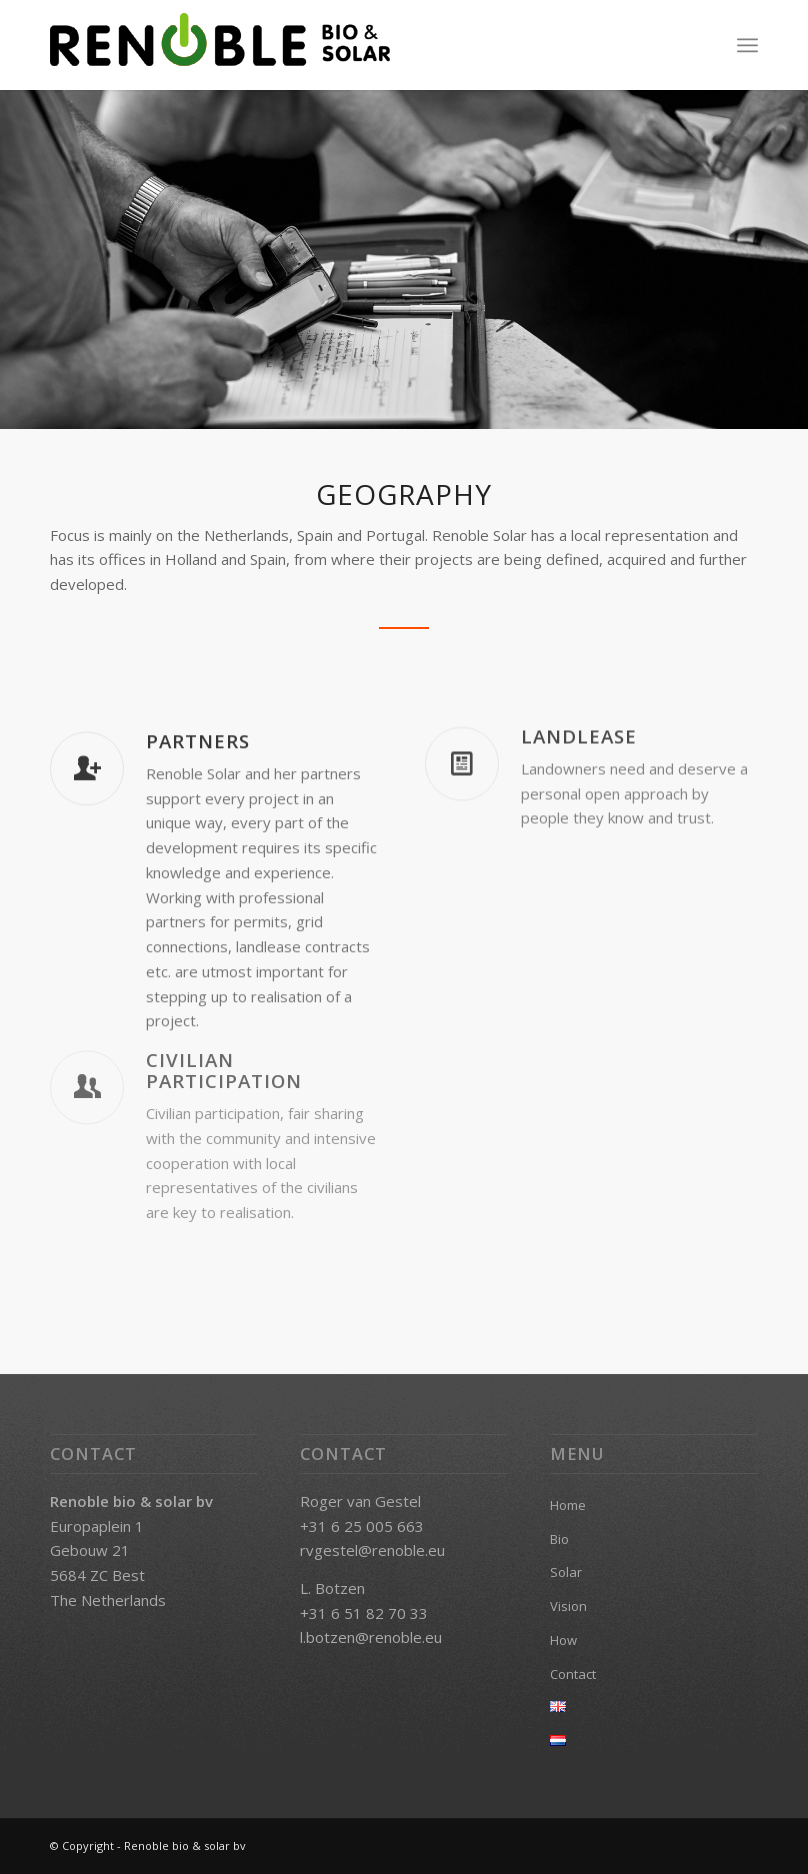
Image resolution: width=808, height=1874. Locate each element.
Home (568, 1505)
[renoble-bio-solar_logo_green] (220, 45)
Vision (568, 1606)
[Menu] (747, 45)
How (563, 1640)
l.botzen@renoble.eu (371, 1637)
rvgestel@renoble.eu (372, 1550)
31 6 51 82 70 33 (368, 1613)
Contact (573, 1674)
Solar (566, 1572)
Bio (559, 1539)
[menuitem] (747, 45)
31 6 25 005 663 (366, 1526)
